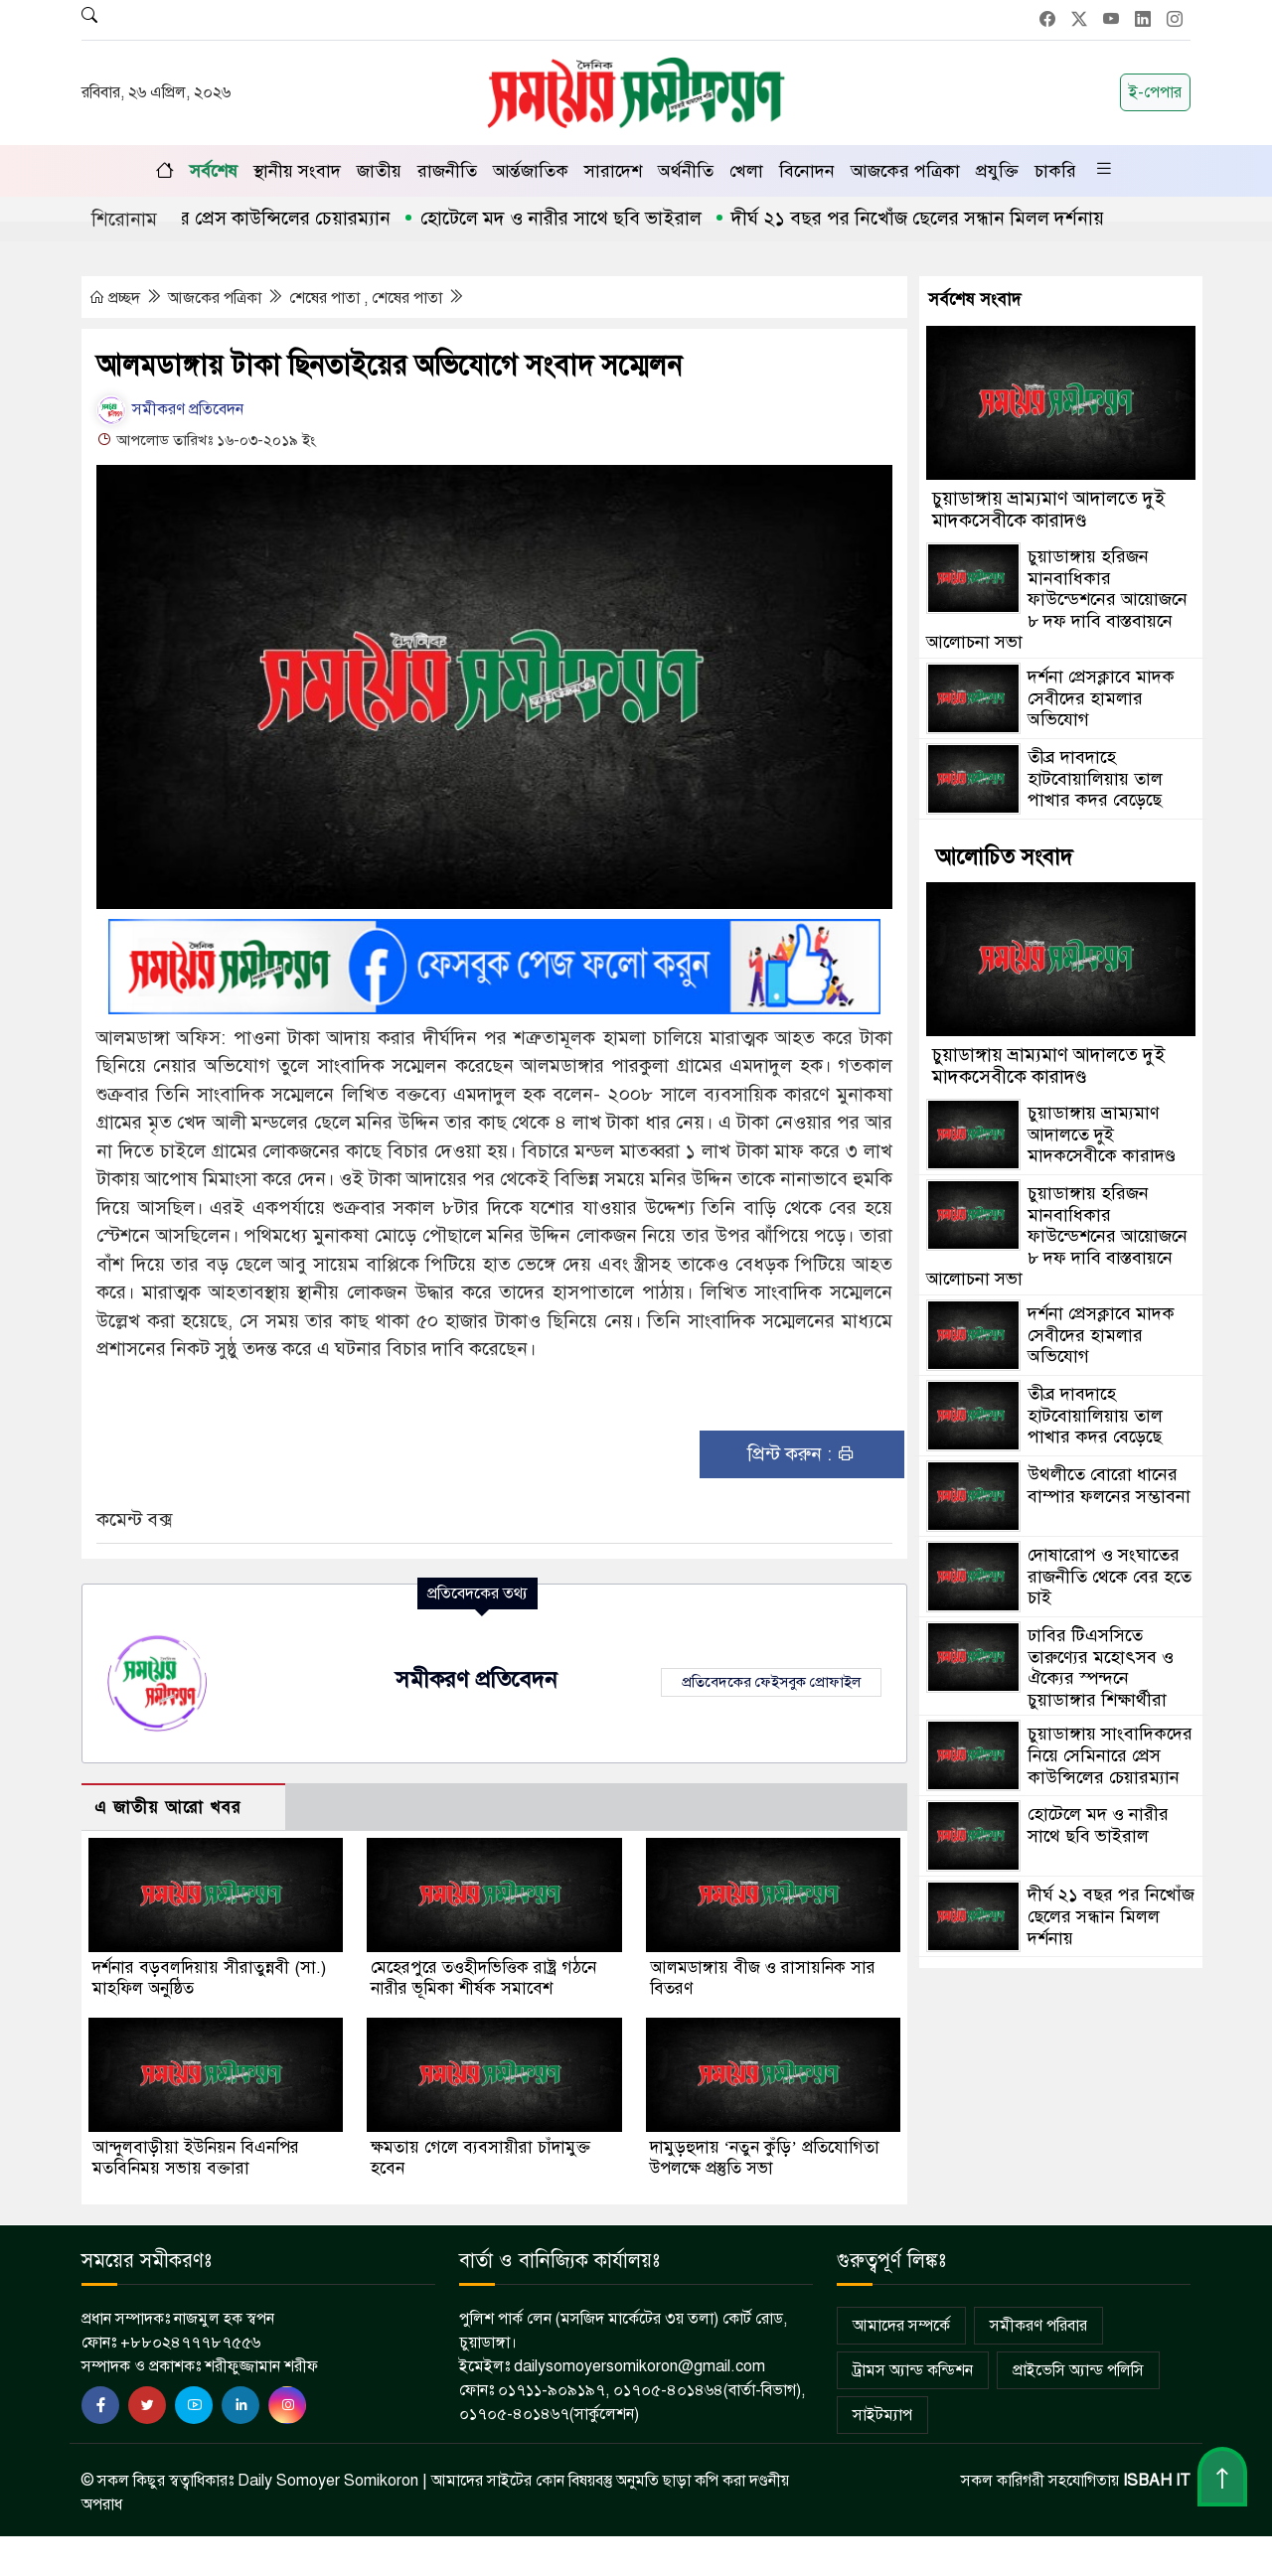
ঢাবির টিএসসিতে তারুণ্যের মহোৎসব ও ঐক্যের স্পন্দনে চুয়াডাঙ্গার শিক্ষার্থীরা (1101, 1667)
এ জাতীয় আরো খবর (167, 1807)
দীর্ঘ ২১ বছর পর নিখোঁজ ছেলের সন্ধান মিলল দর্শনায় (933, 218)
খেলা (746, 171)
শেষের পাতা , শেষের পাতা (367, 298)
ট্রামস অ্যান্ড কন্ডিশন (913, 2370)
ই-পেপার (1155, 92)
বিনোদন (807, 171)
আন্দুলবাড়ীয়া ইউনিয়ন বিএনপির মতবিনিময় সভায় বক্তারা (195, 2158)
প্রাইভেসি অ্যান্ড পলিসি (1078, 2370)
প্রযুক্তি (997, 171)
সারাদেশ (613, 171)
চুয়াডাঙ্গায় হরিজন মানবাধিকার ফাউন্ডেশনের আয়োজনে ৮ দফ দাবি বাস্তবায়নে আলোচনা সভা (1057, 599)
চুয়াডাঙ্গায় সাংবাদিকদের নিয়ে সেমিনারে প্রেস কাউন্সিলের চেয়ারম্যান (1110, 1755)
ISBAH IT (1157, 2481)
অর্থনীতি (686, 171)
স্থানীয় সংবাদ (297, 171)
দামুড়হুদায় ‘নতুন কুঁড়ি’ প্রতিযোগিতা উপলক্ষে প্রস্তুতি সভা (764, 2158)
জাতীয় (379, 171)
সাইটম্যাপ (882, 2415)
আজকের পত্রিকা (905, 171)
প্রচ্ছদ (116, 298)
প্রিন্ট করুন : (801, 1453)
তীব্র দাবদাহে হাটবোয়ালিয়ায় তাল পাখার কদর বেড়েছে (1095, 778)
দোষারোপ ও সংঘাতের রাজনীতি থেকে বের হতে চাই (1110, 1576)
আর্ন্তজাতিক (530, 171)
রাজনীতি (447, 171)
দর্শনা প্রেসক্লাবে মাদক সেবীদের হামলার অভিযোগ (1101, 698)
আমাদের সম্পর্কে (901, 2326)
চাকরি (1055, 171)
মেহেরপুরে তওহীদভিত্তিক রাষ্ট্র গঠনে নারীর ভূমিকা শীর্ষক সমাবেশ (483, 1978)
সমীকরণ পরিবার (1038, 2326)
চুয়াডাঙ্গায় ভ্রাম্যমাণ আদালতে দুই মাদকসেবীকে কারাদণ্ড (1049, 509)
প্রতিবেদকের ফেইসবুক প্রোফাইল (771, 1682)
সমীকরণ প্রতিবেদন (169, 409)
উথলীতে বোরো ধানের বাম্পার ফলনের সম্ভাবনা (1109, 1485)
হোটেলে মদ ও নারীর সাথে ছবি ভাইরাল (576, 218)
